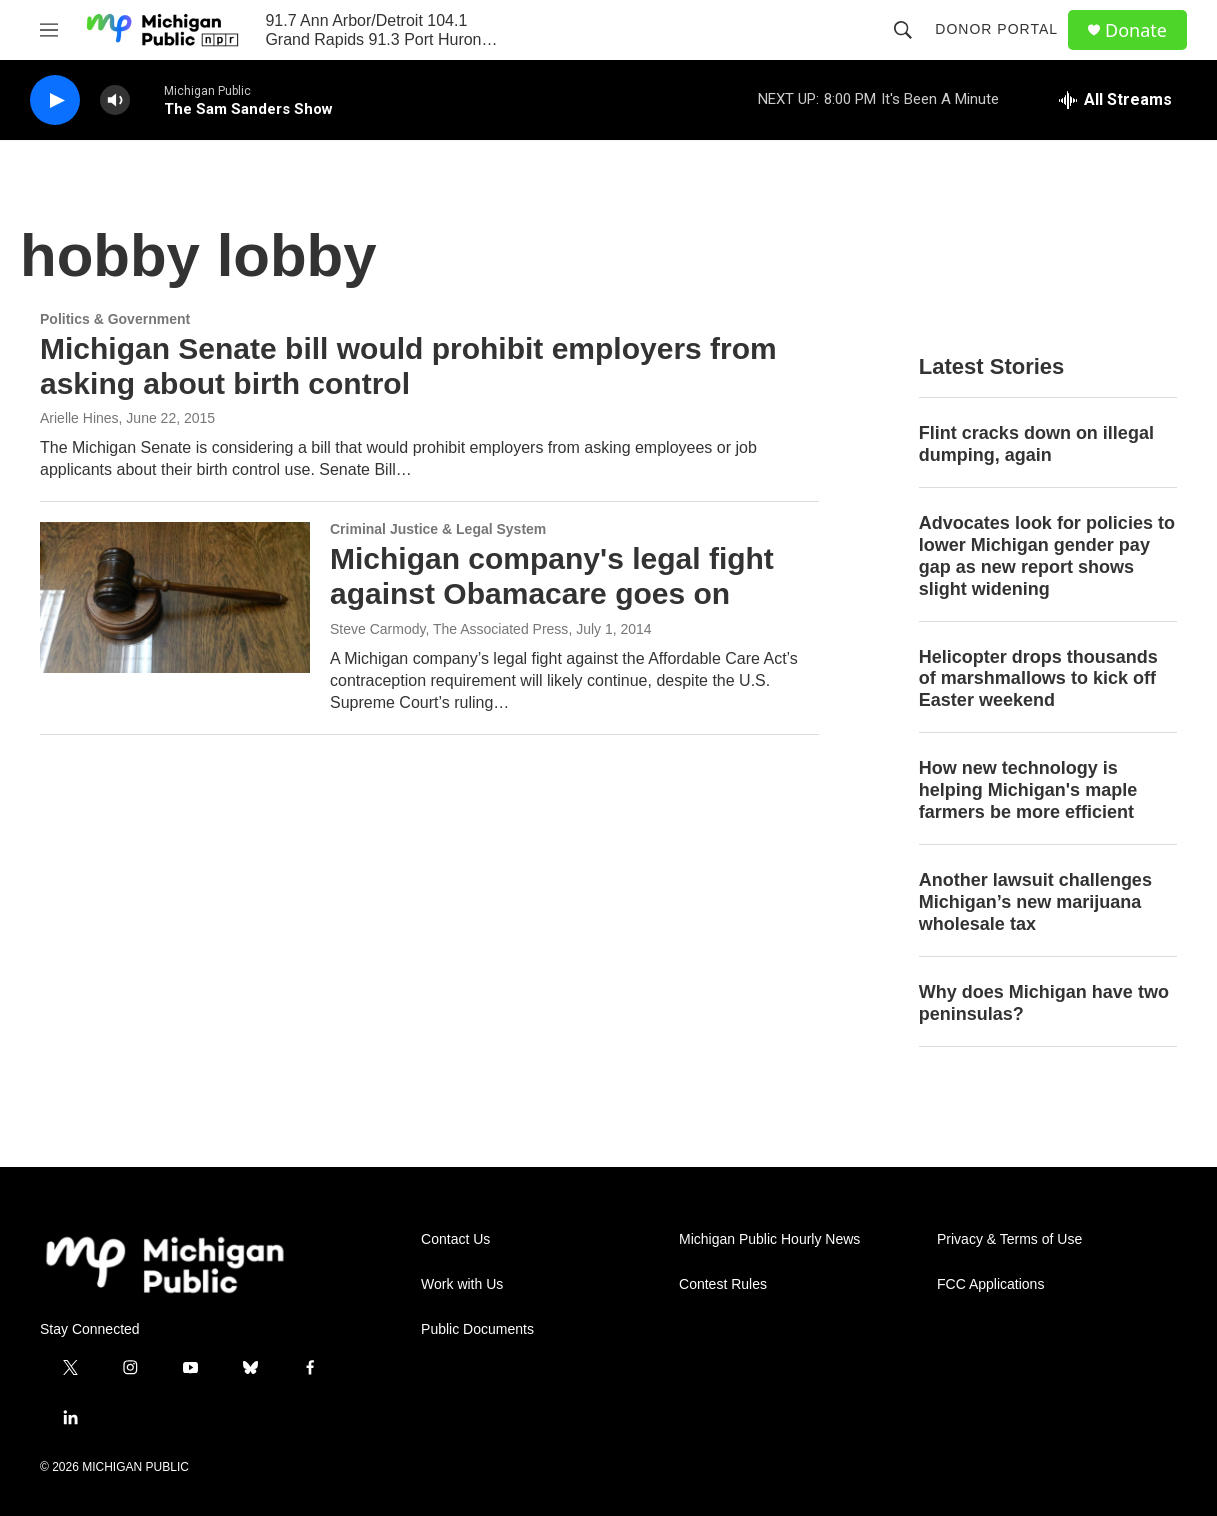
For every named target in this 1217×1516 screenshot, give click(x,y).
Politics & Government (115, 319)
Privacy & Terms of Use (1009, 1239)
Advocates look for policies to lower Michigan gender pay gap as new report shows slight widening (1047, 556)
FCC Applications (990, 1284)
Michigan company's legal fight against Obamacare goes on (552, 576)
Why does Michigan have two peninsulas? (1044, 1003)
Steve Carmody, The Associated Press (449, 629)
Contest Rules (723, 1284)
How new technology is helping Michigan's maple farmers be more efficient (1028, 790)
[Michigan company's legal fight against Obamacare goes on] (175, 597)
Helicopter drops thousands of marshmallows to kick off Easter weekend (1038, 679)
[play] (55, 100)
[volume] (115, 100)
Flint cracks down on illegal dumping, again (1036, 444)
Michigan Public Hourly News (769, 1239)
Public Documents (477, 1329)
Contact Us (455, 1239)
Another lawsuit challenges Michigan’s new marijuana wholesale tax (1035, 902)
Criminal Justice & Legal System (438, 529)
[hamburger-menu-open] (49, 30)
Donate (1136, 30)
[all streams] (1115, 100)
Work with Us (462, 1284)
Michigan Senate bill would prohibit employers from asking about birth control (408, 366)
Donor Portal (996, 29)
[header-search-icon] (903, 30)
